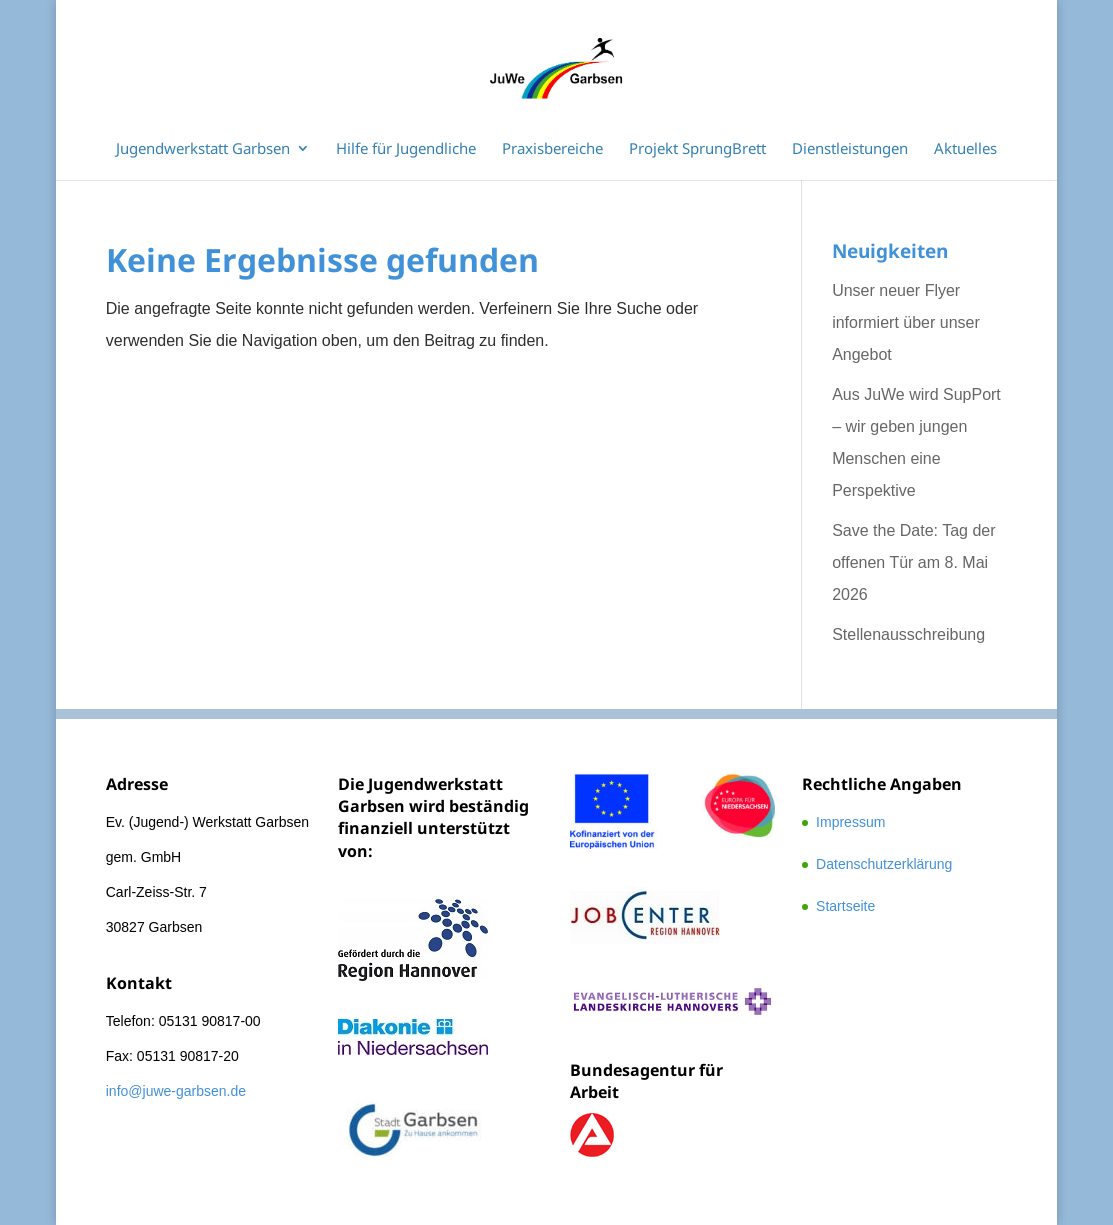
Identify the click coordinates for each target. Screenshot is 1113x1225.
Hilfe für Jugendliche (406, 149)
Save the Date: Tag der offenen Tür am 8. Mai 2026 (913, 562)
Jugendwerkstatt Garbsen (203, 149)
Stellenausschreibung (908, 634)
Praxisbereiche (552, 149)
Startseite (845, 906)
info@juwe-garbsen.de (176, 1091)
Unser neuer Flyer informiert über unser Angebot (906, 322)
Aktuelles (965, 149)
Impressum (850, 822)
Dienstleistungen (850, 149)
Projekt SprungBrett (697, 149)
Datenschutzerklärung (884, 864)
